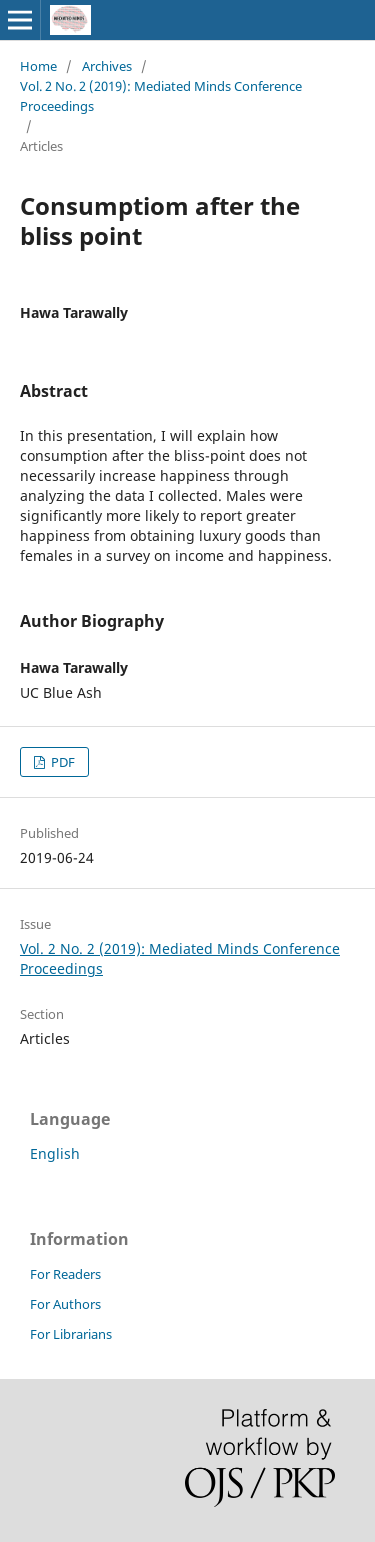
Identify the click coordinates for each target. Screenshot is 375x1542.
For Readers (65, 1274)
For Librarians (71, 1334)
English (55, 1153)
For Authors (65, 1304)
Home (38, 66)
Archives (107, 66)
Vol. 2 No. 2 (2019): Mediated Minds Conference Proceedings (161, 96)
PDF (61, 762)
